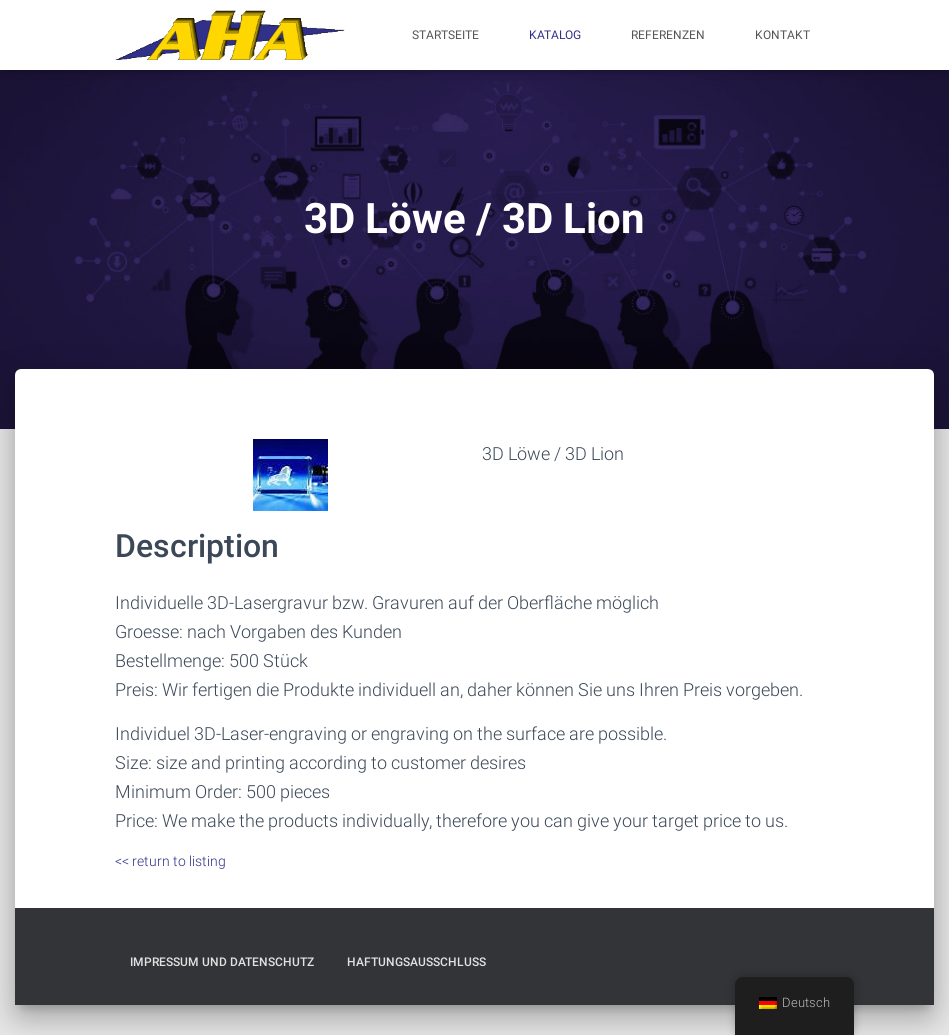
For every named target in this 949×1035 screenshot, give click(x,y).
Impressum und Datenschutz (222, 962)
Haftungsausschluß (416, 962)
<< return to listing (170, 861)
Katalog (555, 35)
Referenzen (668, 35)
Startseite (445, 35)
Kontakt (782, 35)
